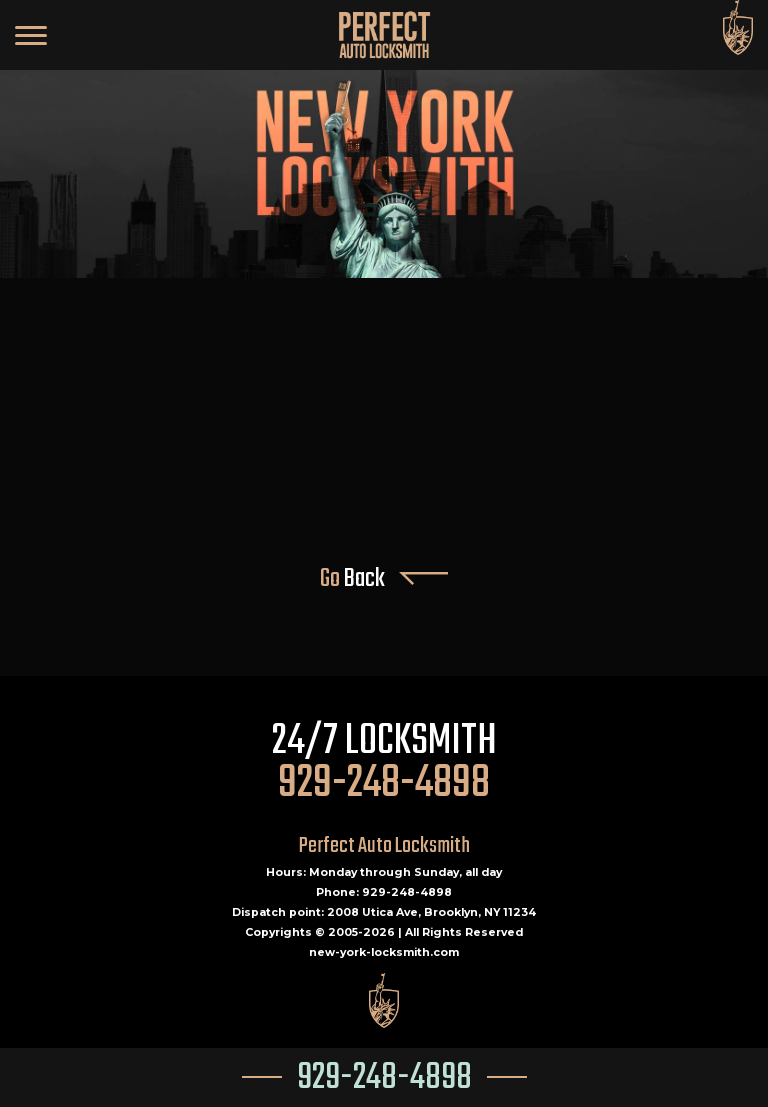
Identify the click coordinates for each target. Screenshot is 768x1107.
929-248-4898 (384, 1078)
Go (384, 579)
